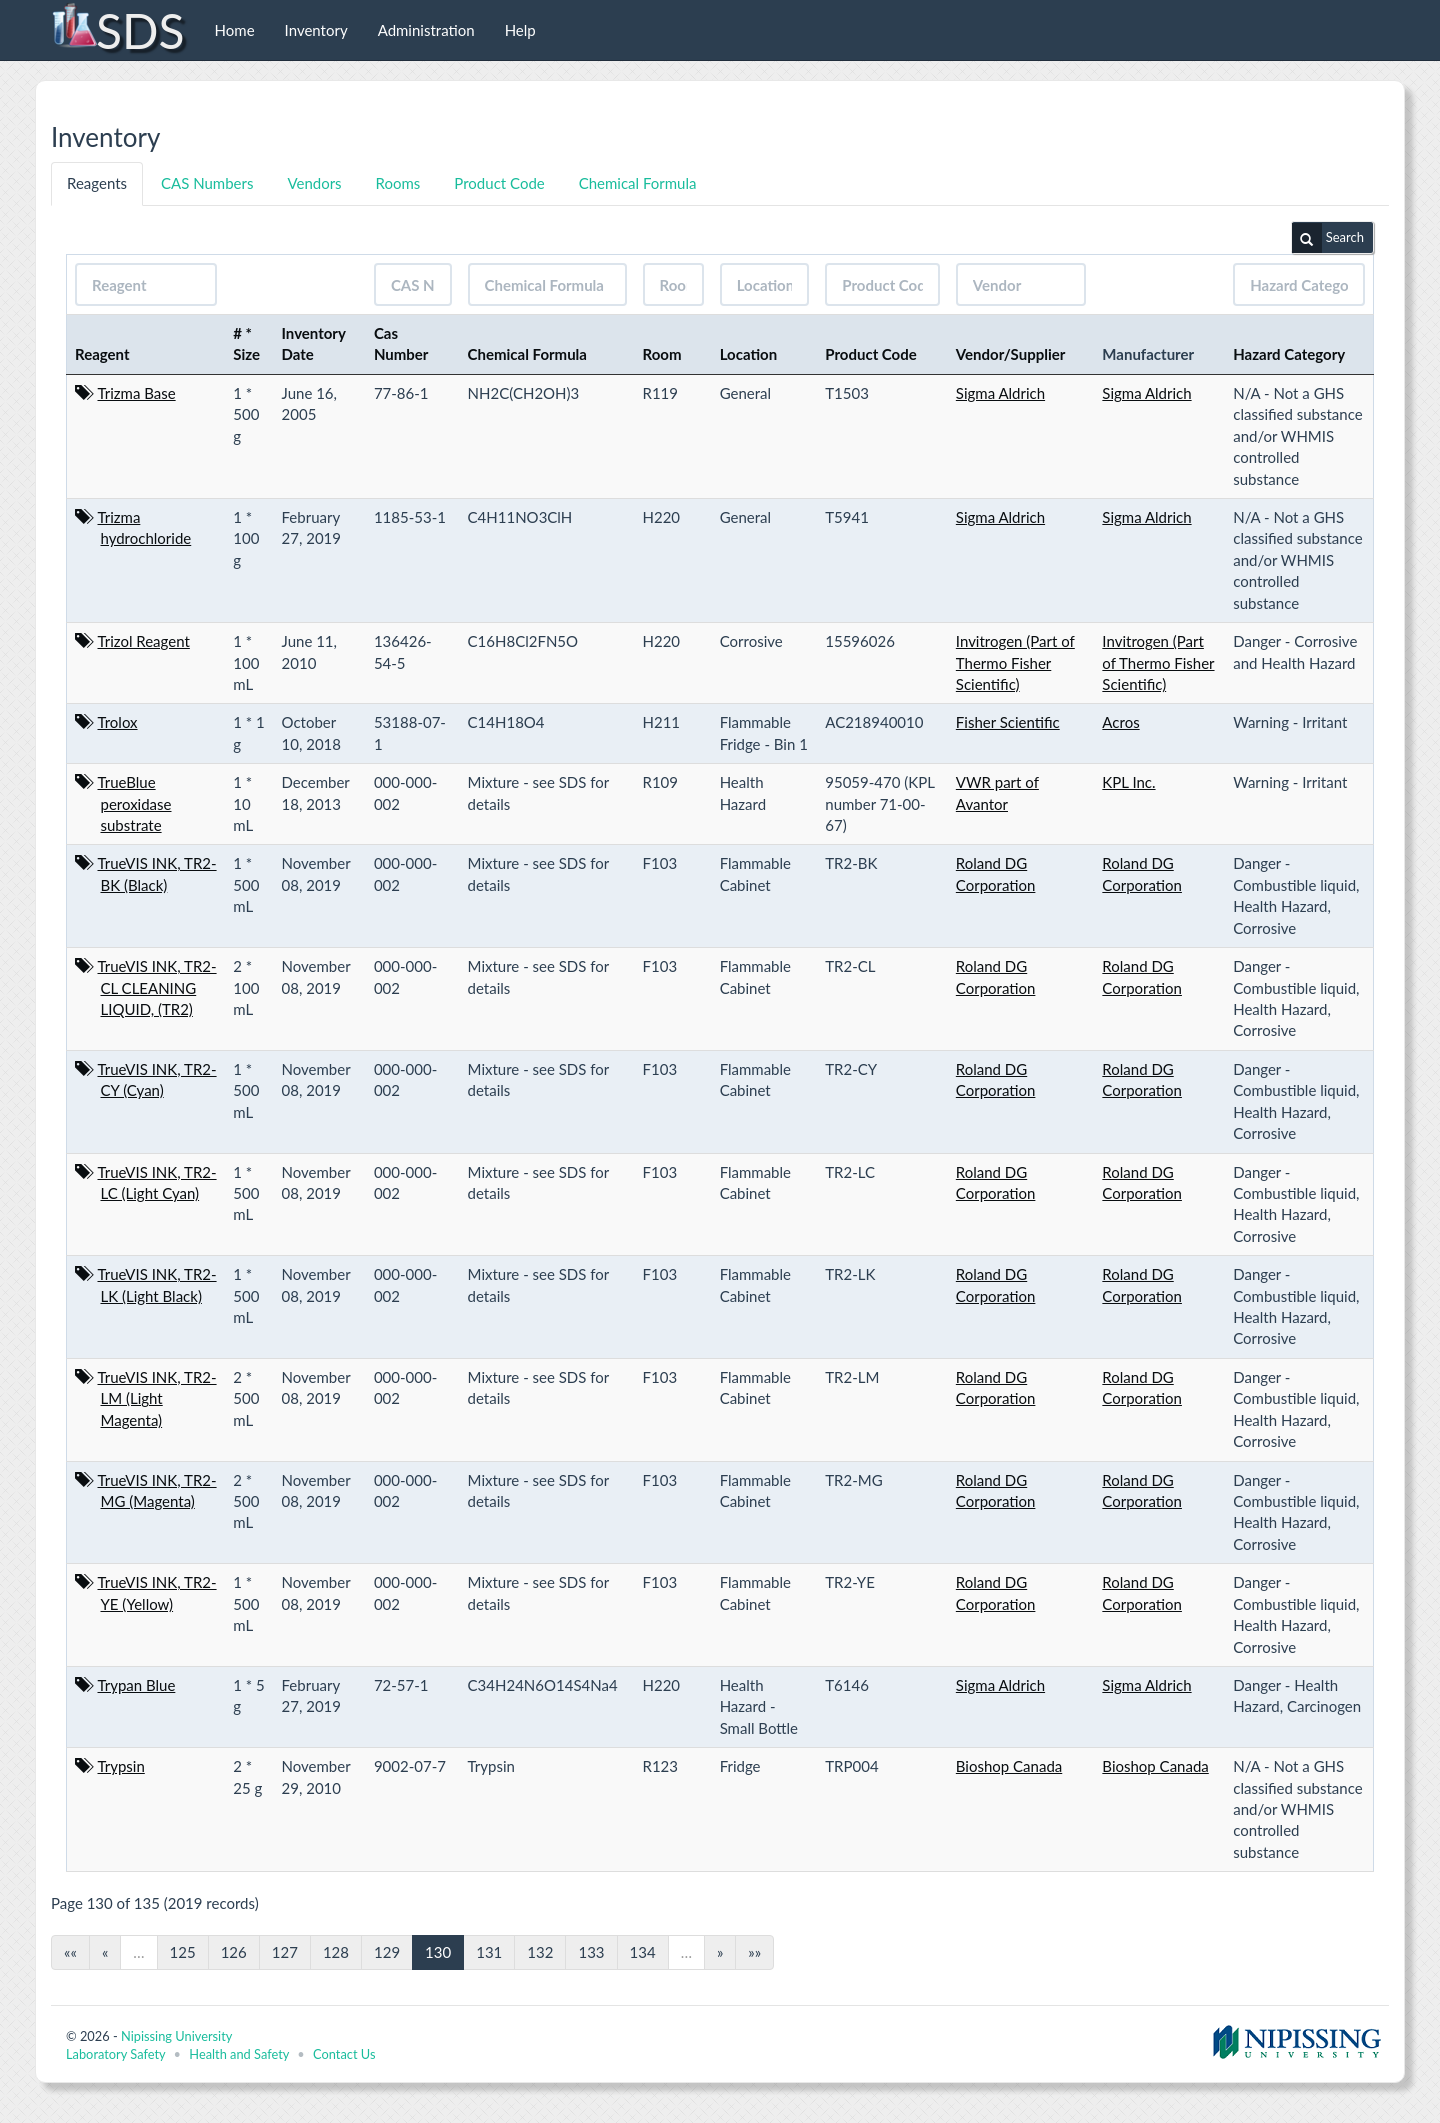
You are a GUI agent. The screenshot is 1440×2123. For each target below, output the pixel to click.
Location (749, 354)
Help (520, 30)
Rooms (398, 183)
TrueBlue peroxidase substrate (135, 803)
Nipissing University (176, 2036)
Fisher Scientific (1008, 722)
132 (540, 1952)
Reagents (97, 183)
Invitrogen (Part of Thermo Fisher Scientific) (1015, 662)
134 (643, 1952)
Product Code (499, 183)
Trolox (118, 722)
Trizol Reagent (144, 641)
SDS (117, 30)
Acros (1120, 722)
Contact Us (344, 2054)
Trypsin (121, 1766)
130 (438, 1952)
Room (662, 354)
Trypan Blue (137, 1685)
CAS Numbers (207, 183)
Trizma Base (137, 393)
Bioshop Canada (1009, 1766)
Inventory (316, 30)
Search (1328, 238)
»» (754, 1952)
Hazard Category (1289, 354)
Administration (426, 30)
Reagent (102, 354)
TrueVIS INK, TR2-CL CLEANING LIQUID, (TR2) (157, 987)
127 (285, 1952)
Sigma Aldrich (1000, 393)
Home (235, 30)
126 (234, 1952)
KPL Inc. (1128, 782)
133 (591, 1952)
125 (183, 1952)
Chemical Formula (638, 183)
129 (387, 1952)
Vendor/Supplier (1011, 354)
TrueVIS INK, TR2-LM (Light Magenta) (157, 1398)
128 (336, 1952)
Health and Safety (239, 2054)
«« (70, 1952)
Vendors (314, 183)
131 (489, 1952)
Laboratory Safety (115, 2054)
